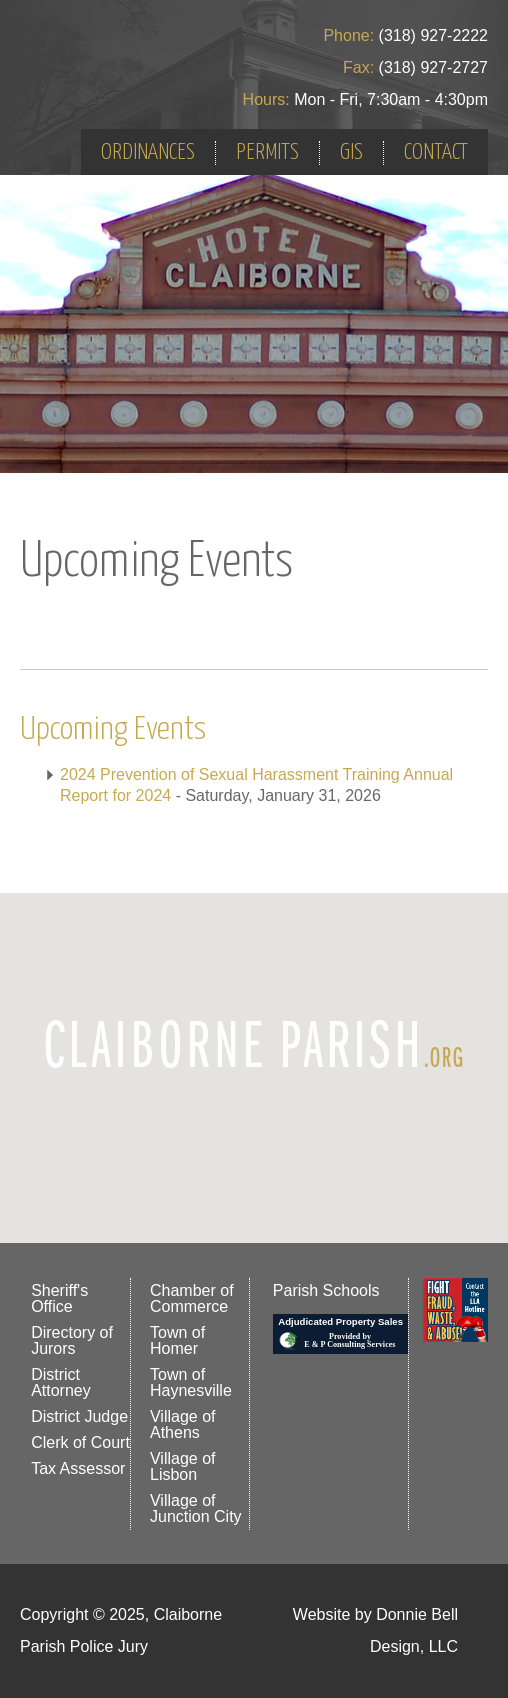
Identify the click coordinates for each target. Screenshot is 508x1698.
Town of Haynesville (191, 1382)
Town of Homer (177, 1340)
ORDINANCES (148, 152)
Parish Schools (326, 1290)
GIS (351, 152)
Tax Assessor (78, 1468)
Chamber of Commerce (192, 1298)
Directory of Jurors (72, 1340)
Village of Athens (183, 1424)
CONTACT (436, 152)
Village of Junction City (196, 1508)
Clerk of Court (80, 1442)
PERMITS (267, 152)
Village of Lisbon (183, 1466)
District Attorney (61, 1382)
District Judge (79, 1416)
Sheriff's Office (59, 1298)
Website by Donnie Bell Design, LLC (375, 1630)
